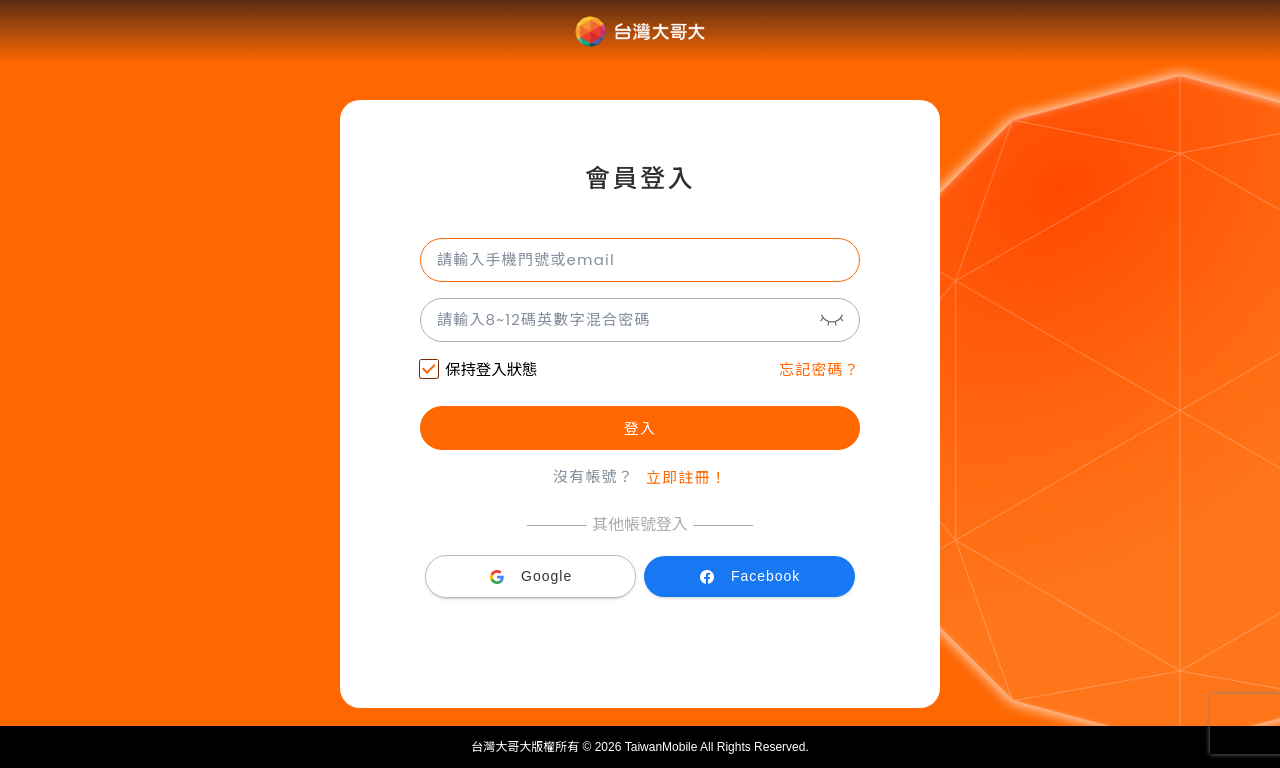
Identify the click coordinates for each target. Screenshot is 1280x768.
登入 (640, 428)
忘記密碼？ (819, 369)
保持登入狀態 (478, 371)
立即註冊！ (686, 477)
